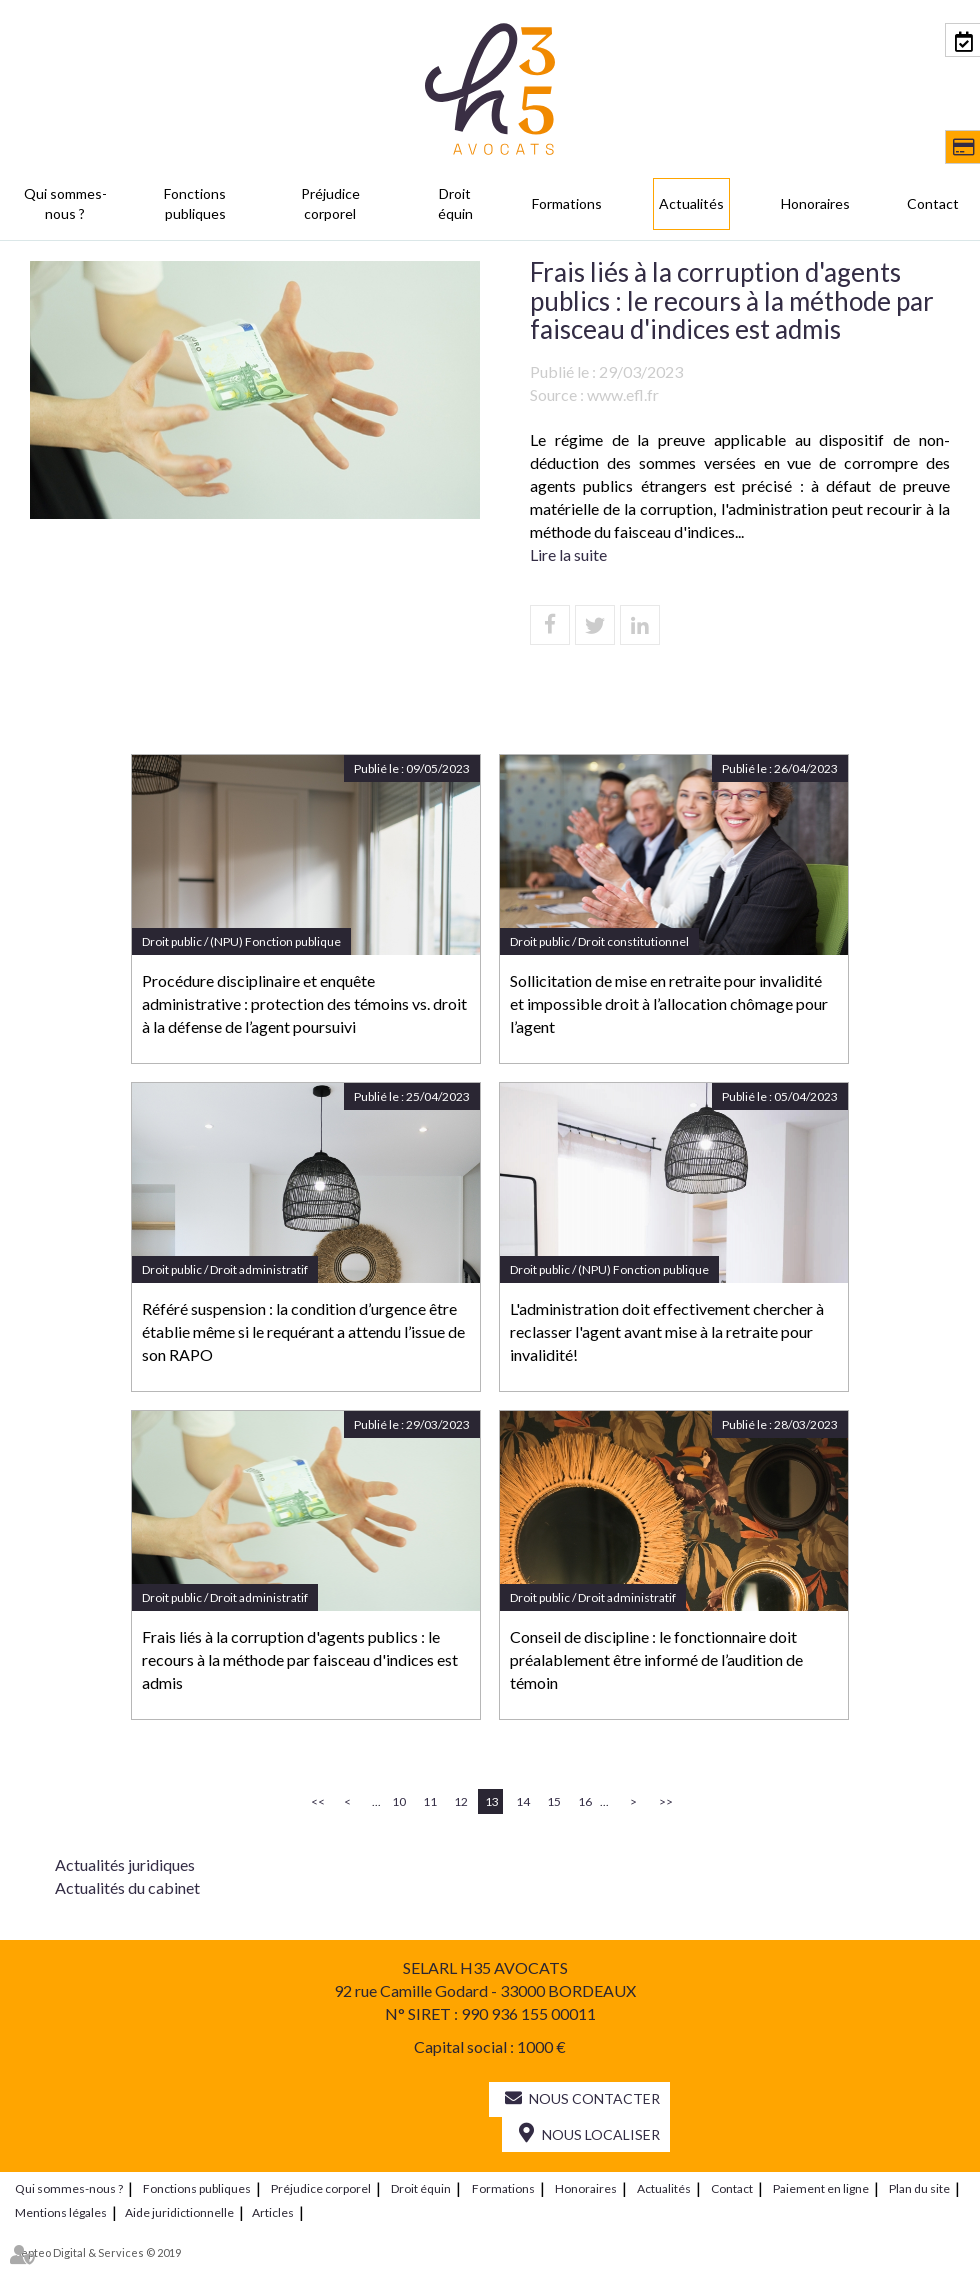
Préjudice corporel (330, 203)
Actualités (691, 203)
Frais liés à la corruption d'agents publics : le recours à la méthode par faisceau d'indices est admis (300, 1659)
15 (554, 1801)
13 (492, 1801)
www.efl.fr (623, 394)
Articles (273, 2212)
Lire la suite (568, 554)
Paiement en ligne (821, 2188)
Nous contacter (594, 2098)
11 (430, 1801)
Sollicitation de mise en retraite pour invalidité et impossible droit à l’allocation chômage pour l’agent (669, 1003)
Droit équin (455, 203)
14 (523, 1801)
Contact (933, 203)
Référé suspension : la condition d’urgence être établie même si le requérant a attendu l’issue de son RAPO (303, 1331)
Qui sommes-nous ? (65, 203)
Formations (567, 203)
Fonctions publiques (195, 203)
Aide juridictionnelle (179, 2212)
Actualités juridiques (125, 1864)
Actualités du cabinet (127, 1887)
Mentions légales (61, 2212)
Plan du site (919, 2188)
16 (585, 1801)
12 (461, 1801)
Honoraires (815, 203)
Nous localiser (601, 2134)
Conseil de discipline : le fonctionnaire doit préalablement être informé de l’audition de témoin (656, 1659)
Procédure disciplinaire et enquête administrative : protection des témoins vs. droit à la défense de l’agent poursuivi (304, 1003)
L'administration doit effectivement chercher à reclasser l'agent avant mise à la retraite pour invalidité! (667, 1331)
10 (399, 1801)
